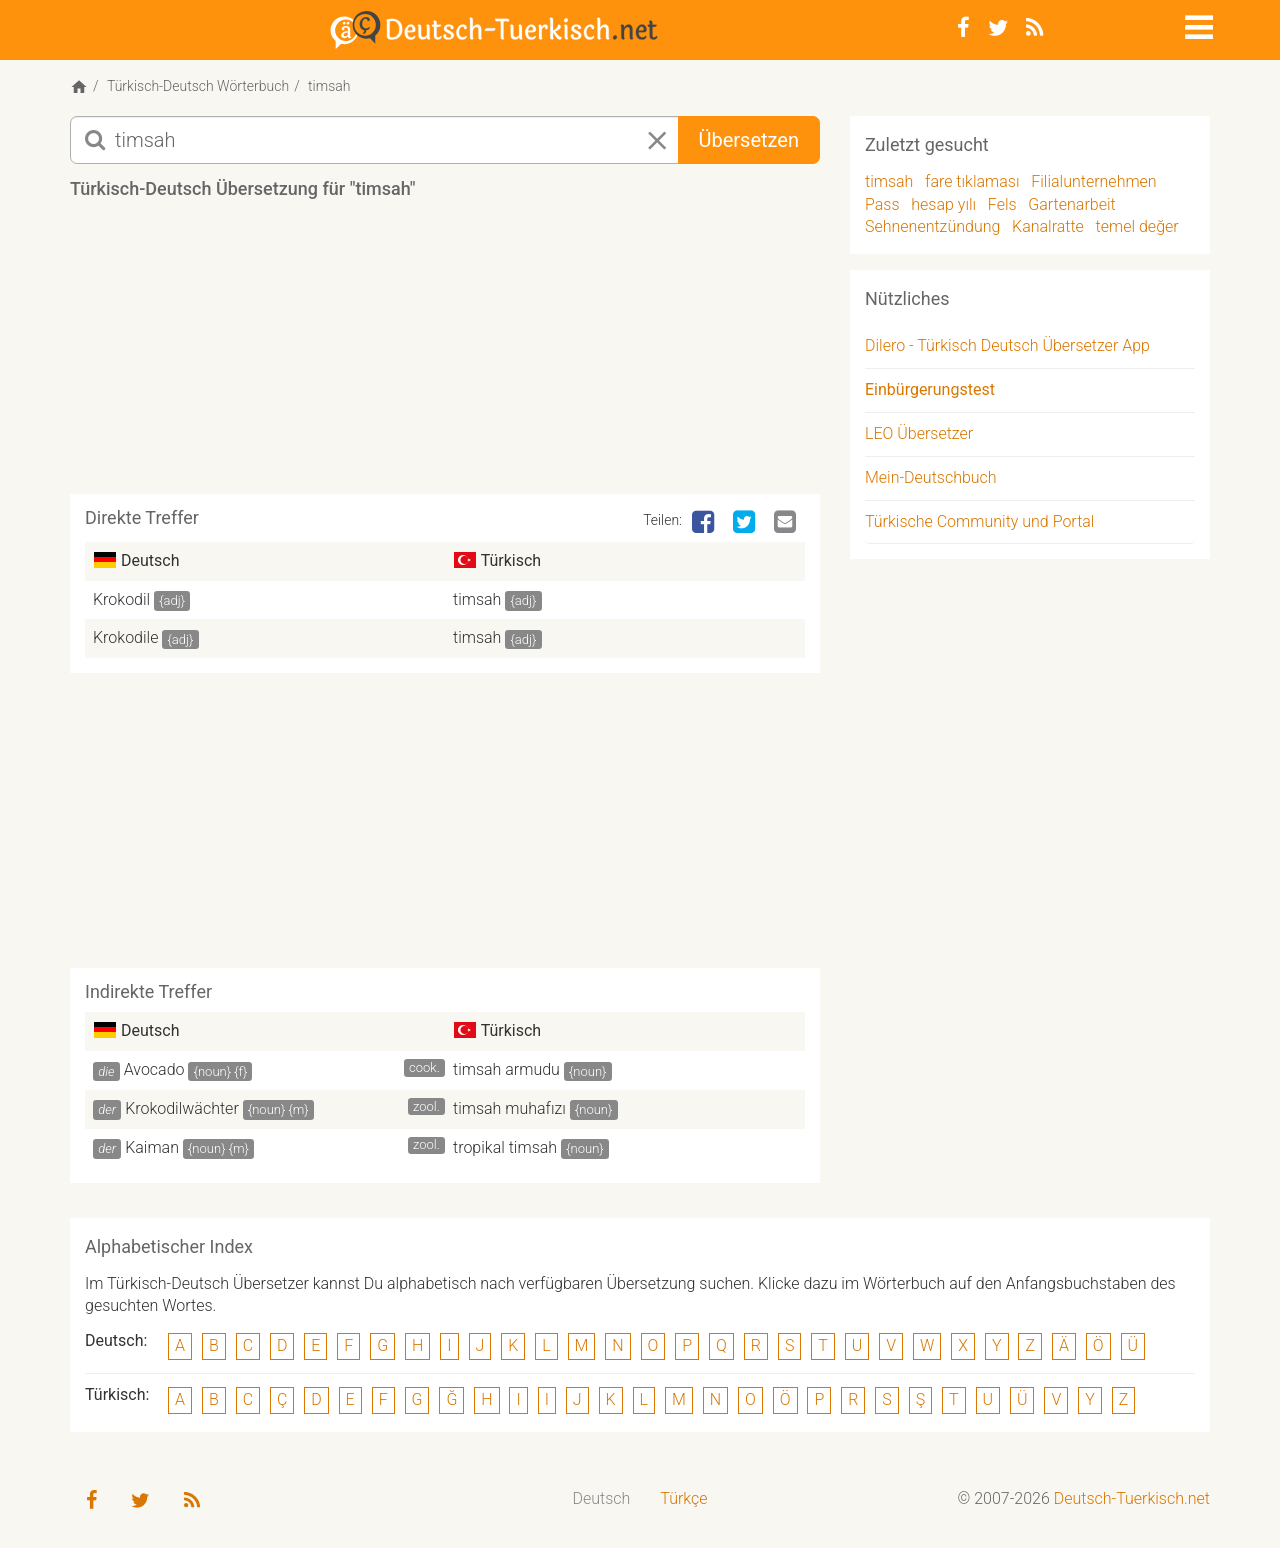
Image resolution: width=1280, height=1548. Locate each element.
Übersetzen (749, 140)
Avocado (154, 1069)
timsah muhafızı (509, 1108)
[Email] (787, 523)
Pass (882, 204)
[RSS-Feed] (1034, 28)
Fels (1002, 204)
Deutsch (602, 1498)
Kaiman (152, 1147)
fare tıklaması (972, 181)
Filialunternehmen (1093, 181)
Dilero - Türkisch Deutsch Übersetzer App (1007, 345)
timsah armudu (506, 1069)
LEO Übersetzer (919, 433)
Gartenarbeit (1071, 204)
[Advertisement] (445, 354)
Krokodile (125, 637)
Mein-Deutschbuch (931, 477)
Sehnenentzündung (932, 226)
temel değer (1137, 226)
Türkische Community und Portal (979, 521)
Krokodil (121, 599)
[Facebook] (963, 28)
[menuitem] (602, 1499)
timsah (477, 599)
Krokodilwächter (182, 1108)
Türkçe (683, 1498)
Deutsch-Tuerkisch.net (1132, 1498)
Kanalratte (1048, 226)
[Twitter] (998, 28)
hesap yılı (943, 204)
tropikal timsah (505, 1147)
